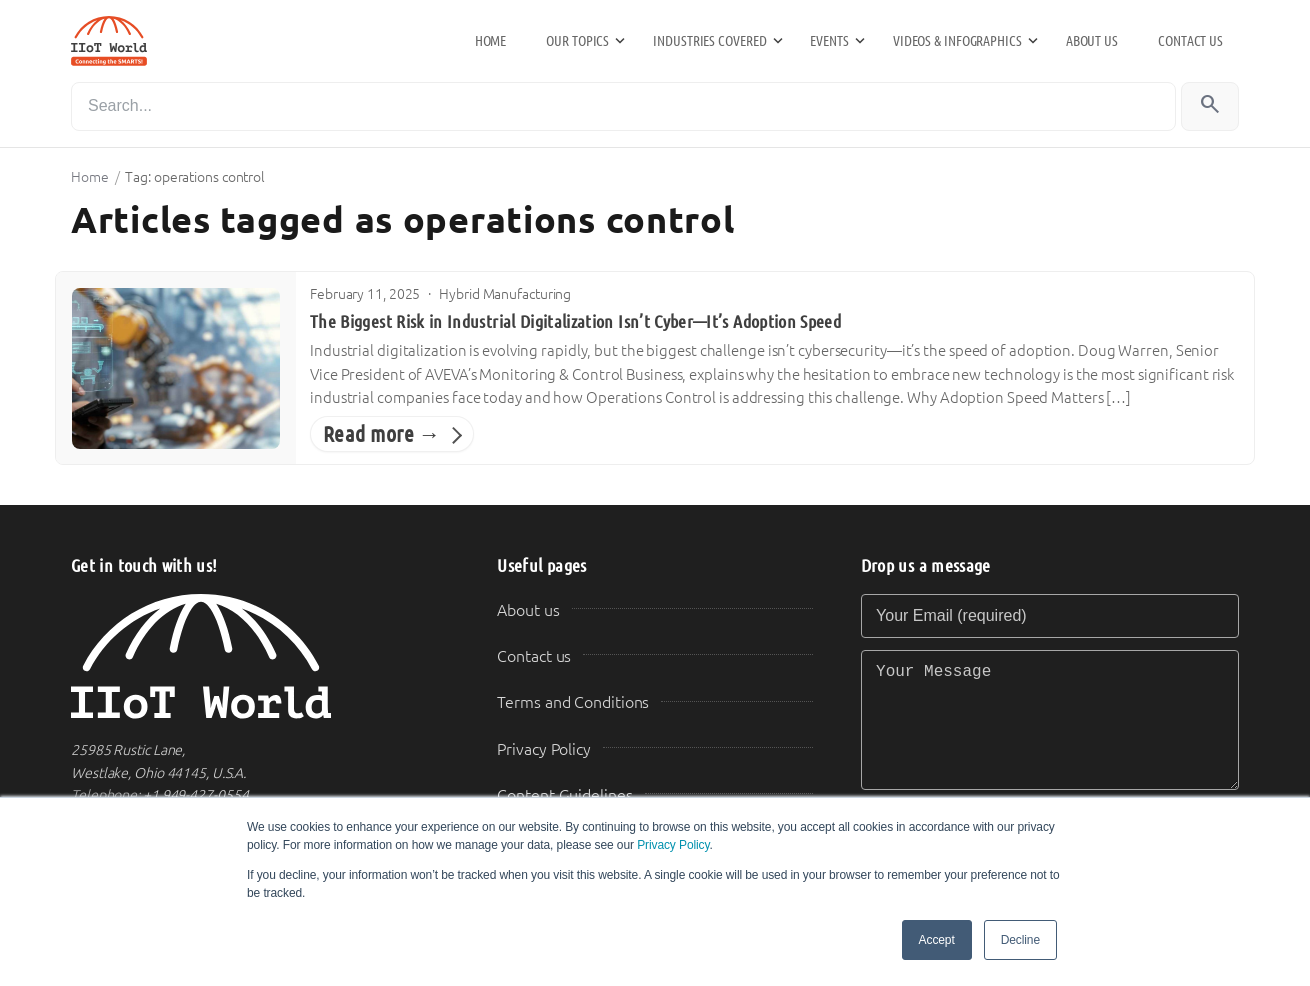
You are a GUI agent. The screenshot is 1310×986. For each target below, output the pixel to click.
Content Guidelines (564, 795)
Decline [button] (1020, 940)
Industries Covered (709, 41)
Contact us (1190, 41)
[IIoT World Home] (260, 656)
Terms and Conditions (573, 702)
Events (829, 41)
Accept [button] (937, 940)
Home (491, 41)
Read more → (382, 434)
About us (1092, 41)
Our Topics (577, 41)
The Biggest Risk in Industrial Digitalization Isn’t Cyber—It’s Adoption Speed (575, 322)
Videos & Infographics (957, 41)
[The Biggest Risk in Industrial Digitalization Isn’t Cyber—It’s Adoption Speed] (176, 368)
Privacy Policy (673, 845)
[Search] (623, 106)
